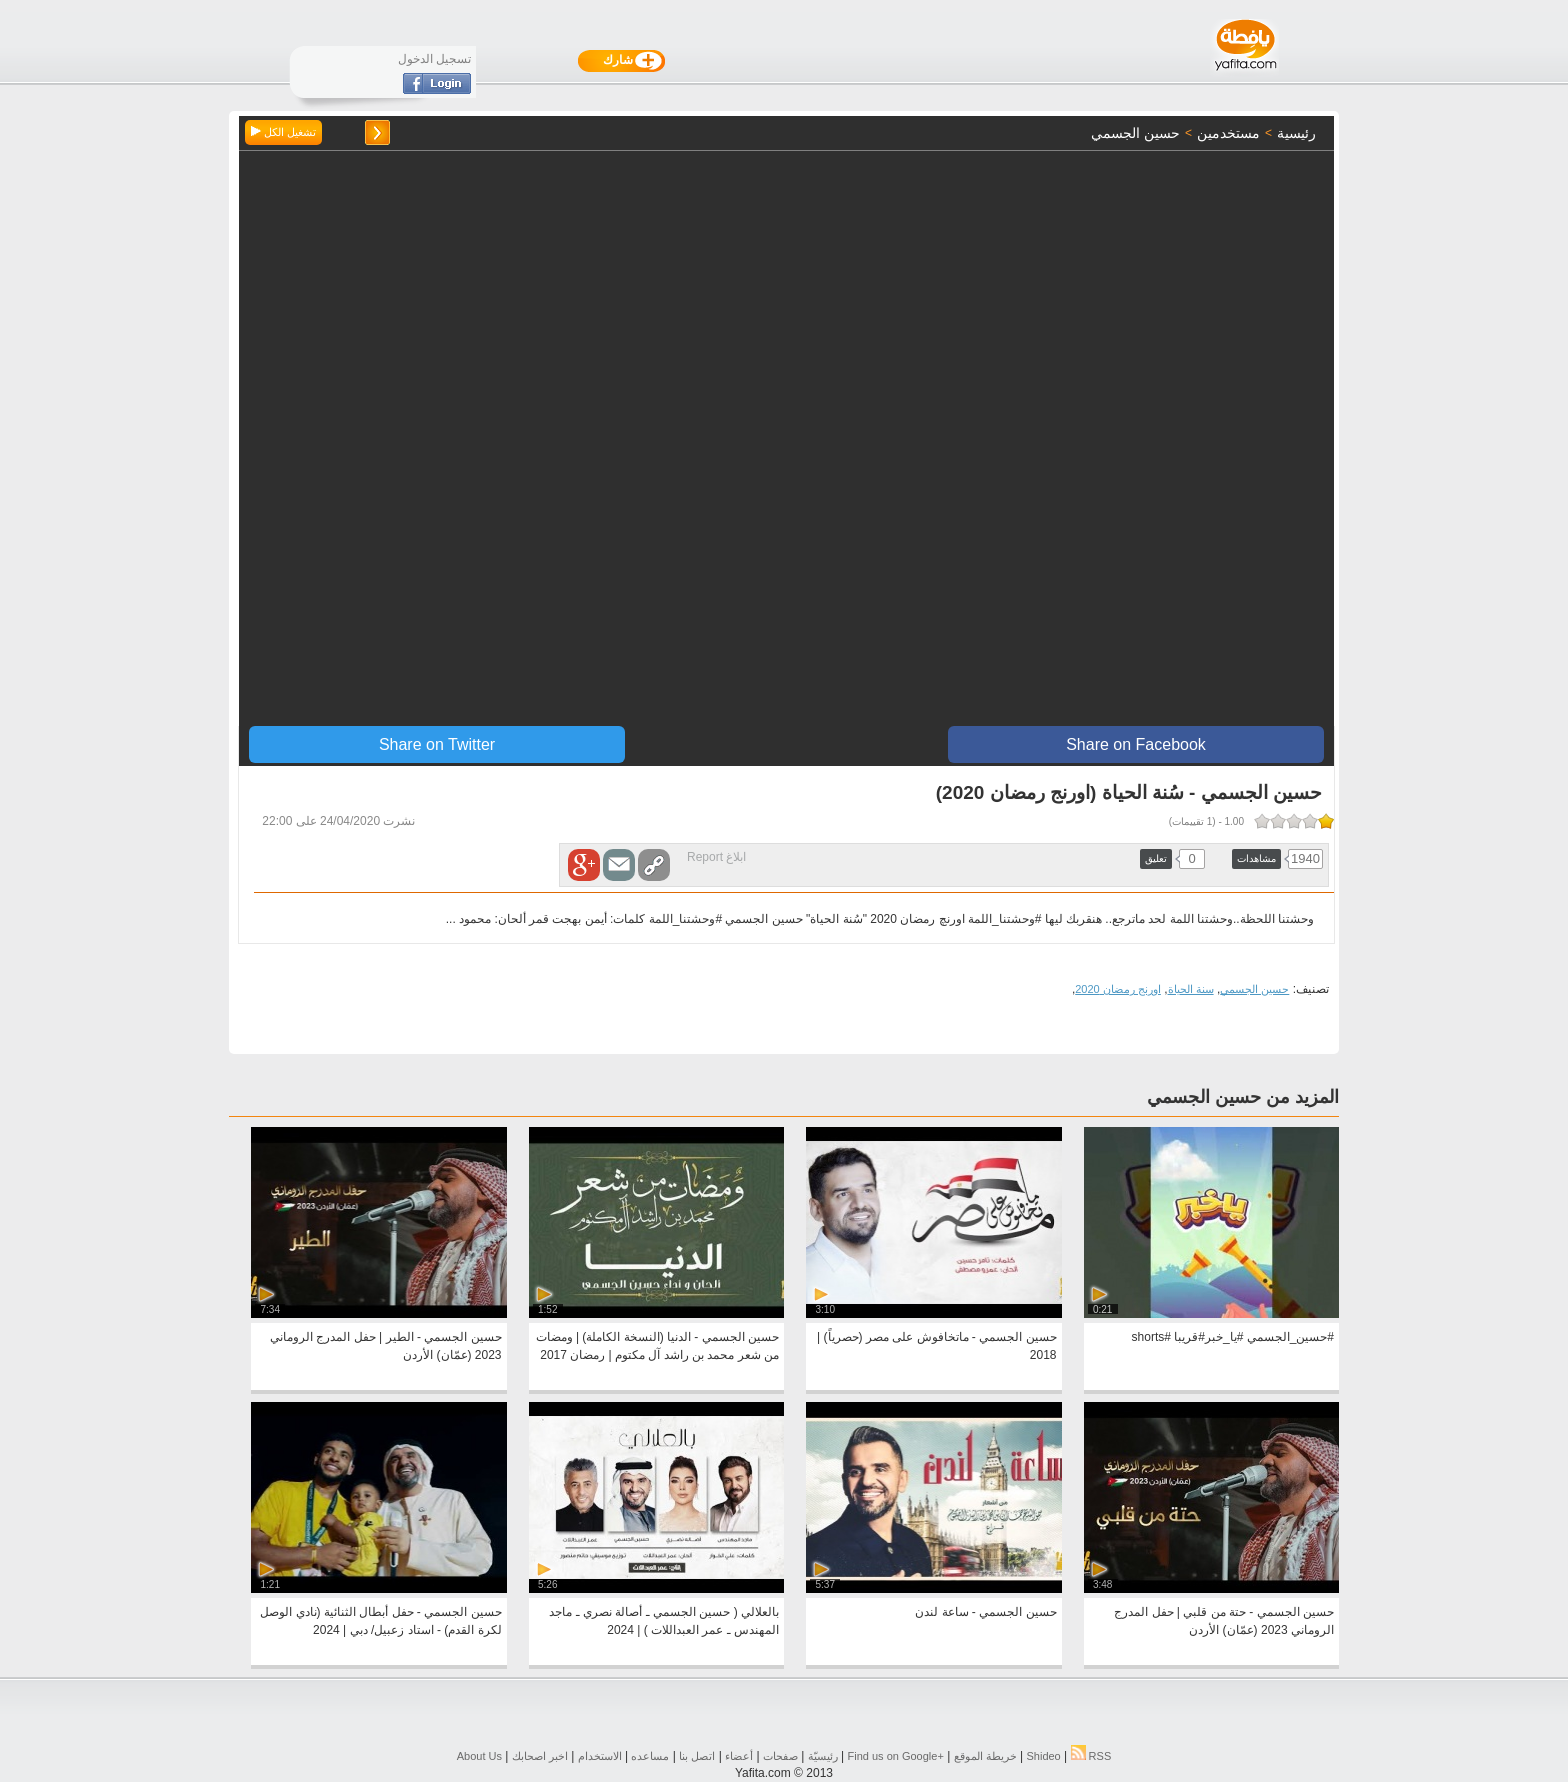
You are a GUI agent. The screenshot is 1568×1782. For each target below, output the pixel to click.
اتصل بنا (697, 1756)
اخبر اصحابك (540, 1756)
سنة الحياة (1191, 989)
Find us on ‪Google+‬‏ (896, 1756)
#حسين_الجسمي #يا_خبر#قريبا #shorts (1233, 1337)
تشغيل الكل (283, 132)
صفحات (780, 1756)
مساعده (650, 1756)
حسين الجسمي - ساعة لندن (985, 1612)
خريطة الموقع (985, 1756)
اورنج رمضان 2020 (1118, 989)
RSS (1091, 1756)
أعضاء (739, 1756)
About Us (479, 1756)
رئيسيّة (823, 1756)
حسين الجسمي (1254, 989)
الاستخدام (600, 1756)
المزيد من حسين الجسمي (1243, 1097)
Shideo (1043, 1756)
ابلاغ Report (716, 857)
